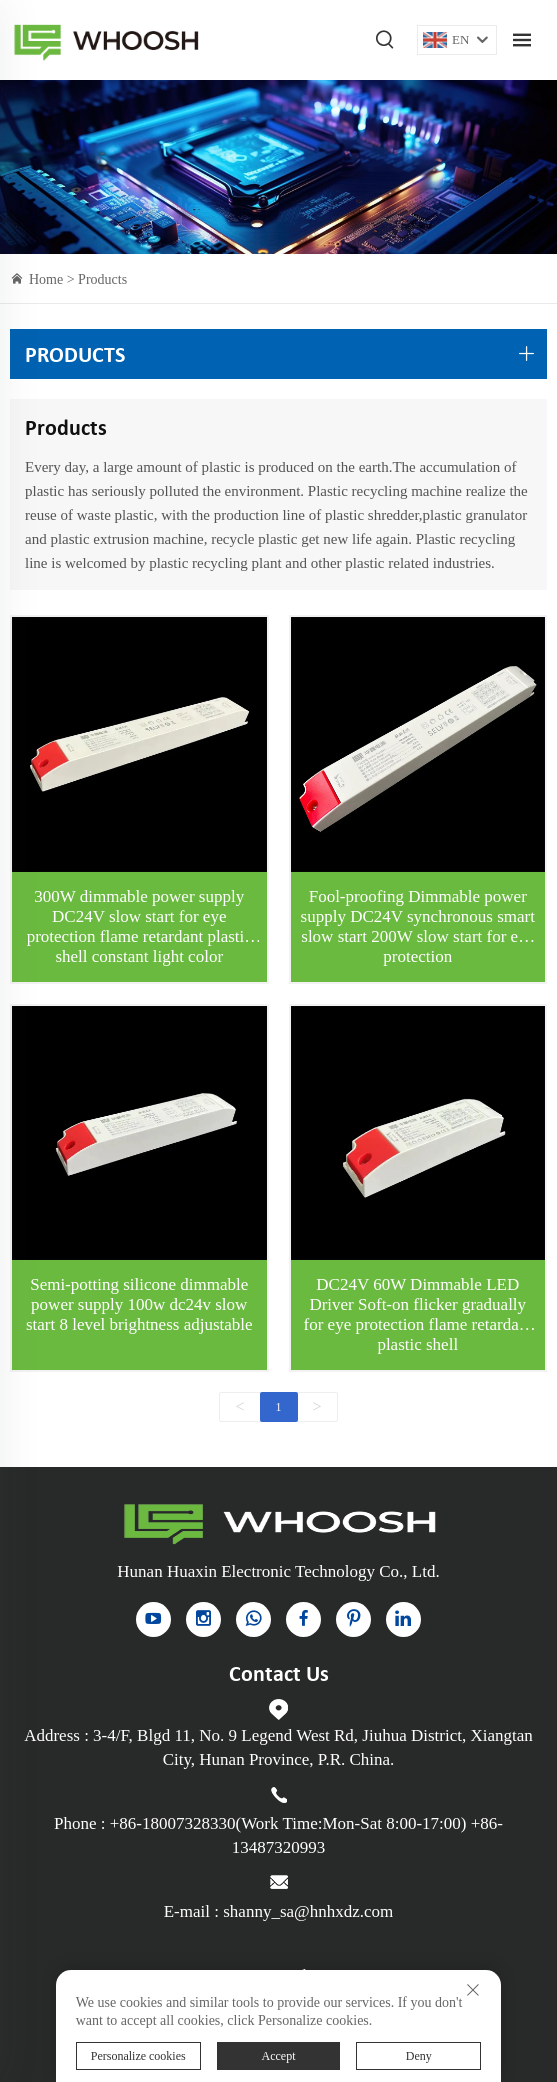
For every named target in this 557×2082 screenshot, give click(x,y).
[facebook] (303, 1619)
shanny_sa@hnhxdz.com (308, 1911)
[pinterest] (353, 1619)
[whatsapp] (253, 1619)
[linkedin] (403, 1619)
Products (102, 279)
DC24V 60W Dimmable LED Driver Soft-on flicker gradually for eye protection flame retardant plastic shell (418, 1314)
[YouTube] (153, 1619)
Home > (53, 279)
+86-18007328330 (173, 1823)
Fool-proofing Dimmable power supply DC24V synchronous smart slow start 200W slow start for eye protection (418, 926)
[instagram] (203, 1619)
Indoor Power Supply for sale (105, 40)
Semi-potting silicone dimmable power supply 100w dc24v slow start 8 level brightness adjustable (139, 1304)
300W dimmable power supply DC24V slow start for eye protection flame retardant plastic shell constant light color (139, 926)
